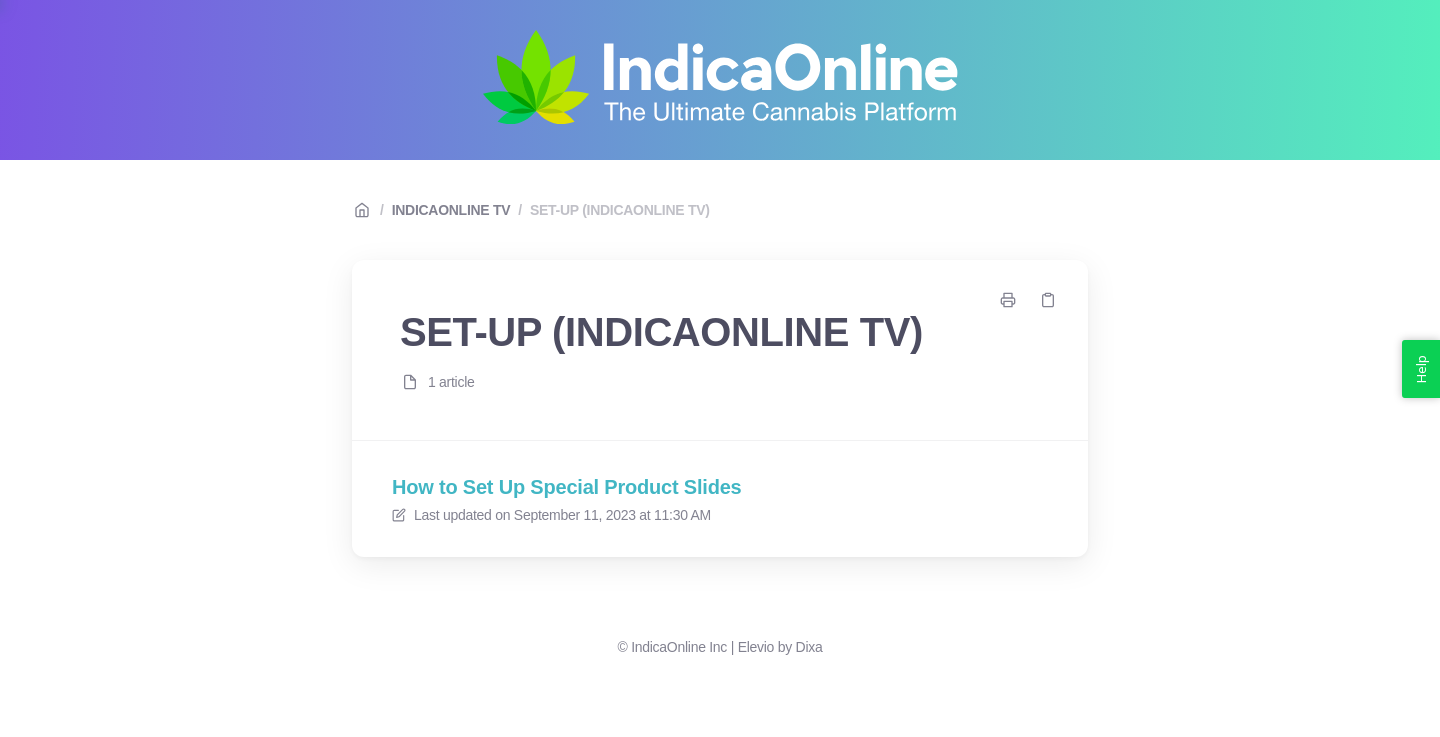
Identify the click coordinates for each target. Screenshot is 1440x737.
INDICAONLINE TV (451, 210)
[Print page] (1008, 300)
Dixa (809, 647)
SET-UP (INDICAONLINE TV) (620, 210)
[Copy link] (1048, 300)
